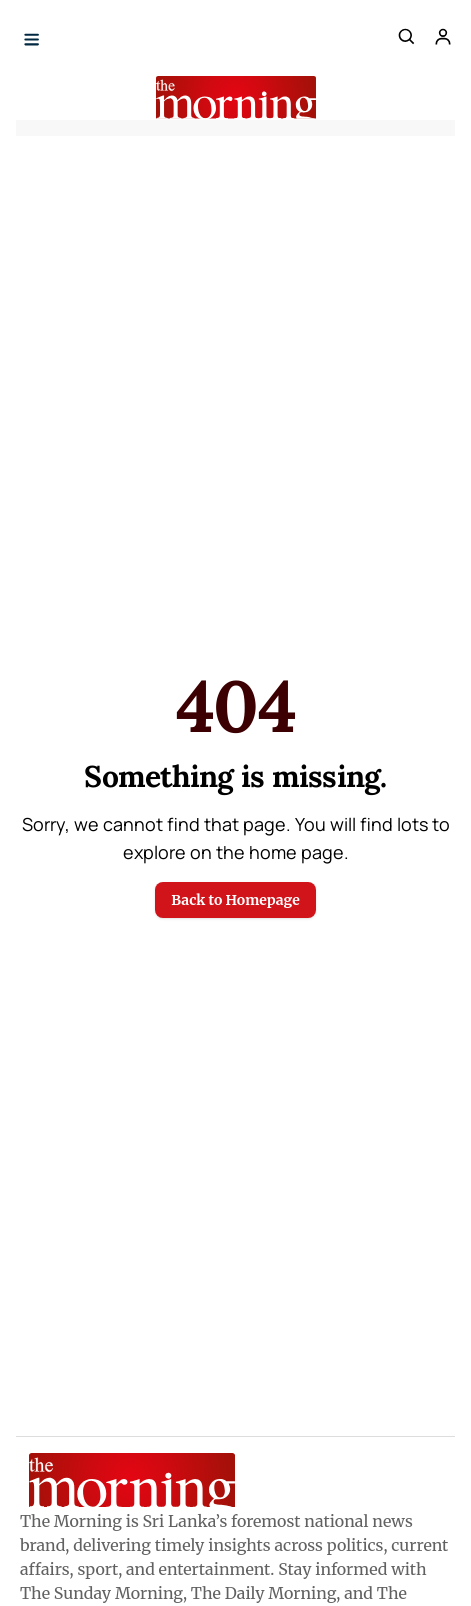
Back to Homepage (235, 900)
